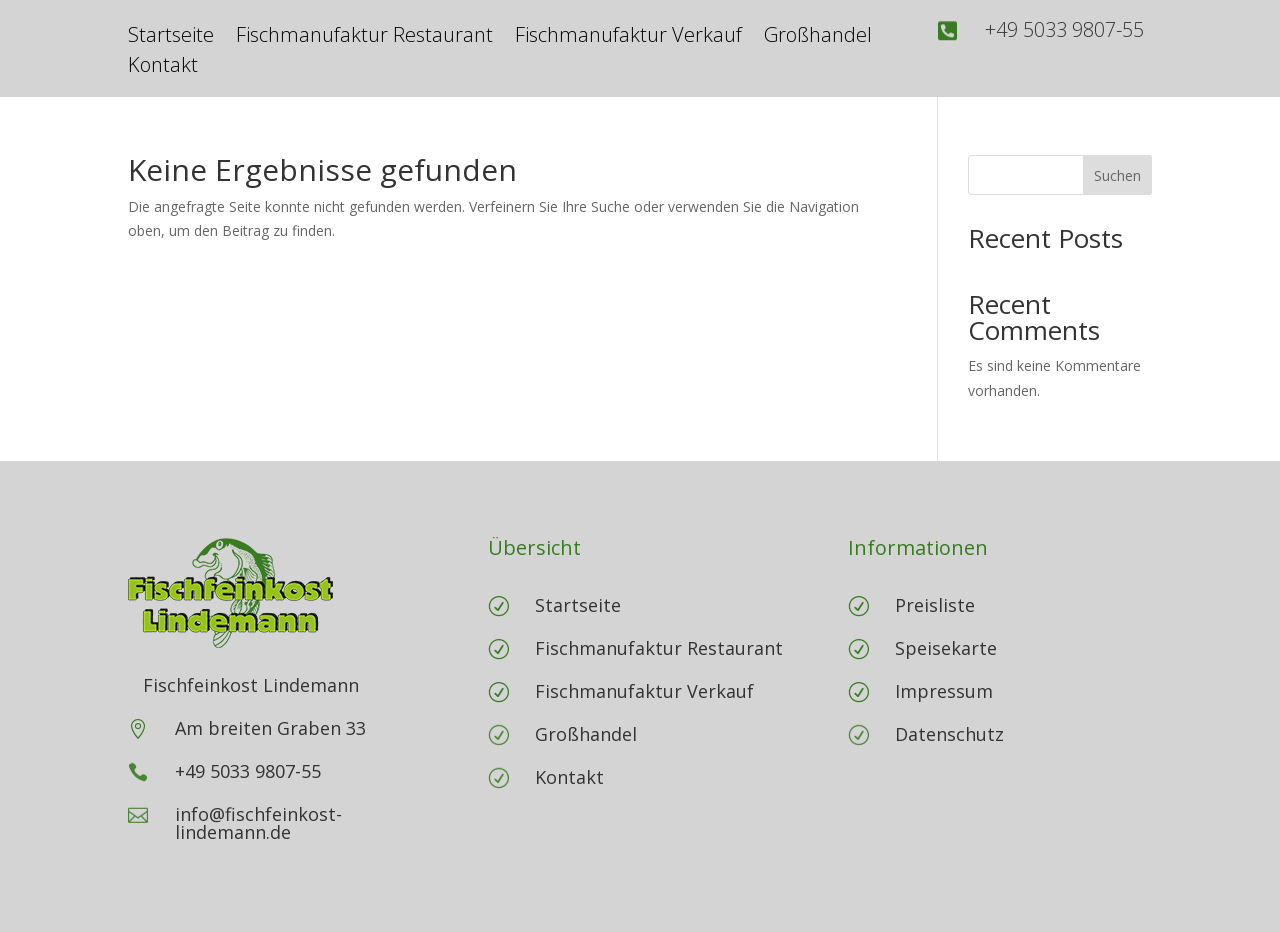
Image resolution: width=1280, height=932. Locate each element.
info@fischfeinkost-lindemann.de (258, 823)
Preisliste (935, 605)
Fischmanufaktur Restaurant (364, 38)
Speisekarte (946, 648)
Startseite (171, 38)
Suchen (1117, 175)
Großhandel (818, 38)
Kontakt (163, 68)
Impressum (944, 691)
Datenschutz (949, 734)
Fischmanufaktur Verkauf (628, 38)
